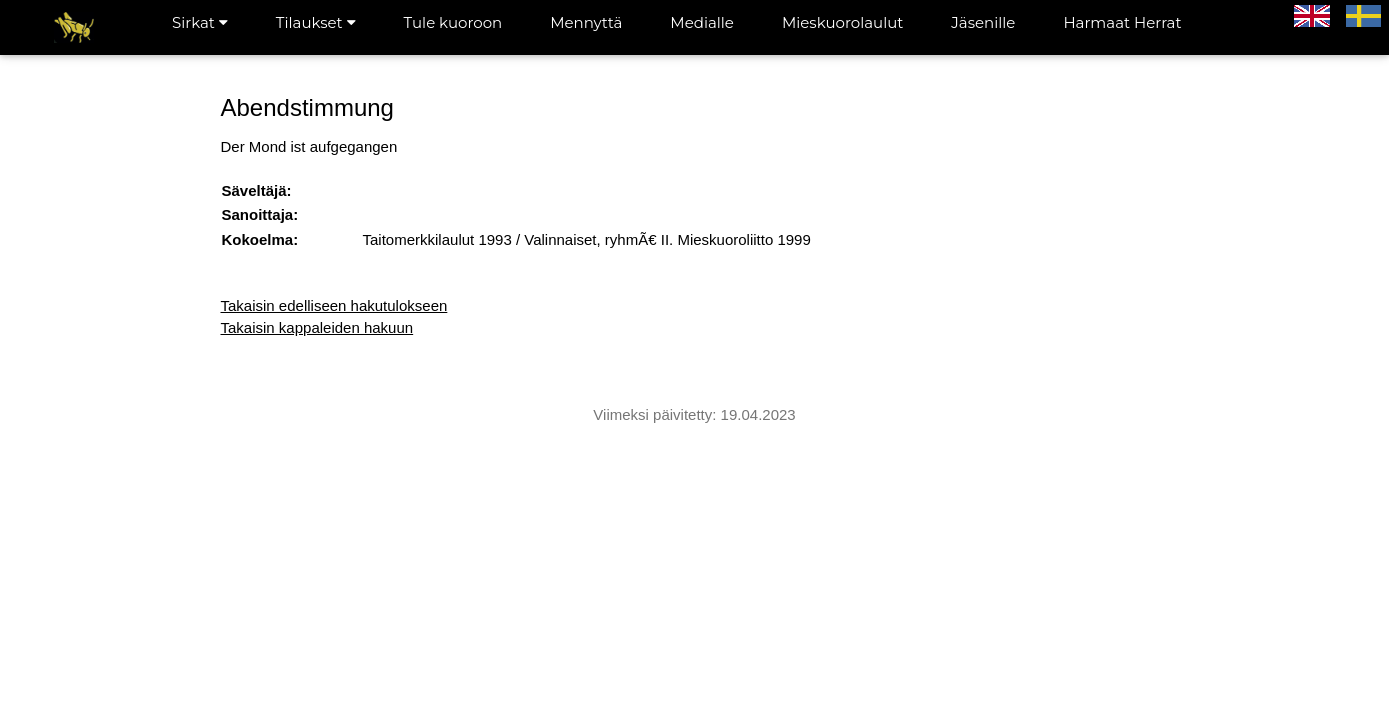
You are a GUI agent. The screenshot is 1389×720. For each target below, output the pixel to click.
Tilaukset (316, 22)
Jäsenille (983, 22)
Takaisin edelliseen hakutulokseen (334, 305)
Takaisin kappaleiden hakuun (317, 327)
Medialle (702, 22)
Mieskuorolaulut (842, 22)
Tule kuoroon (453, 22)
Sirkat (200, 22)
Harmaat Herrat (1122, 22)
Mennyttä (586, 22)
